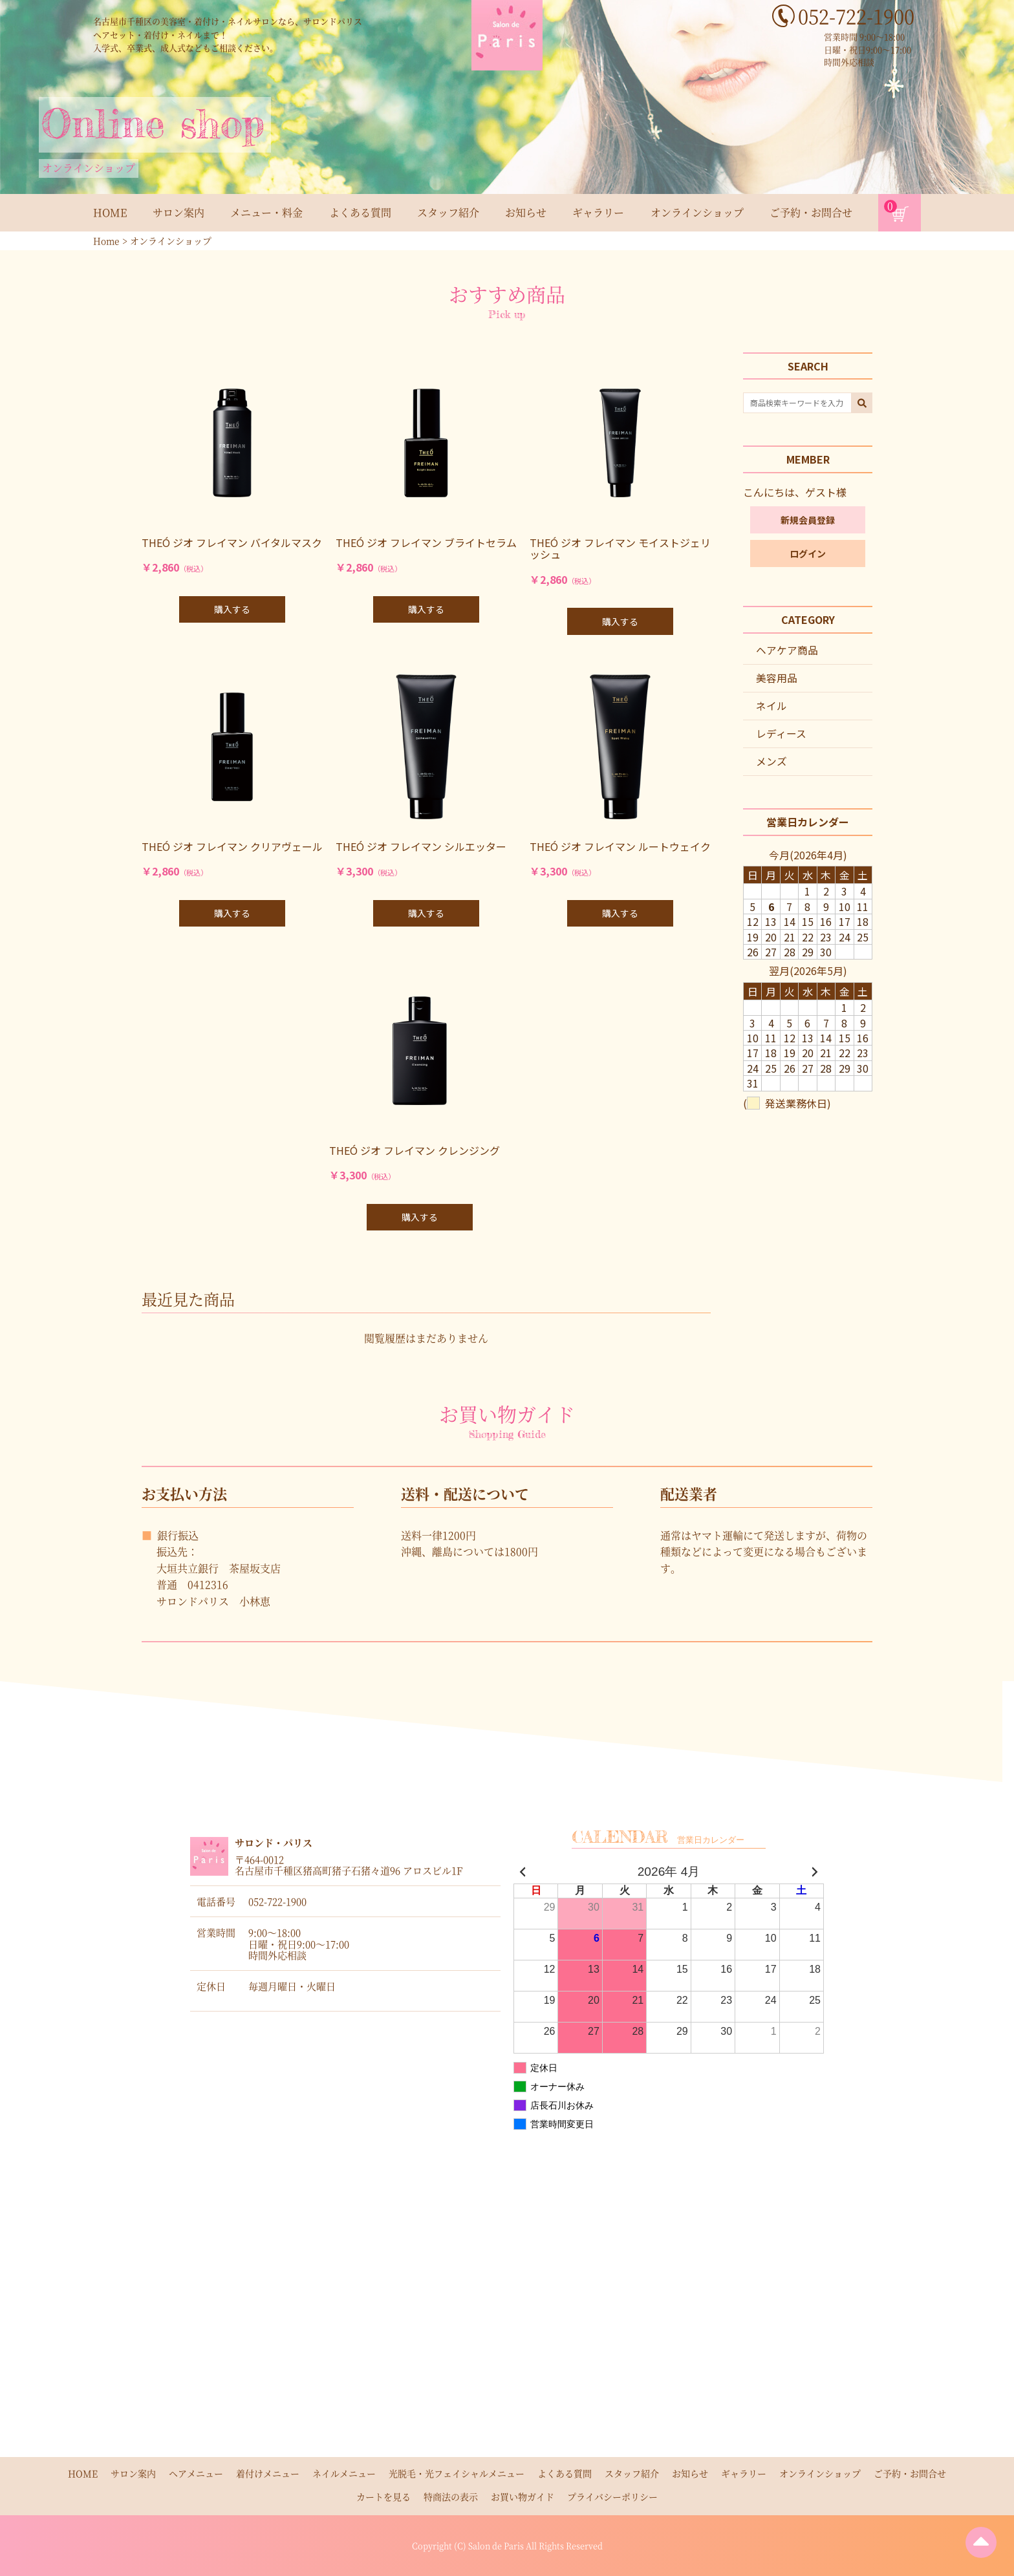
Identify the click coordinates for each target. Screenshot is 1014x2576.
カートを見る (383, 2496)
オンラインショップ (697, 212)
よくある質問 (360, 212)
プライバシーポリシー (612, 2496)
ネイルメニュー (344, 2473)
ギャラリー (598, 212)
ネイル (771, 707)
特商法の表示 (451, 2496)
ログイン (808, 554)
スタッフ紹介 (448, 212)
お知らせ (525, 212)
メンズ (771, 763)
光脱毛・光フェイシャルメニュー (456, 2473)
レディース (781, 735)
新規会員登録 (808, 520)
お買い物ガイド (522, 2496)
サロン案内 (178, 212)
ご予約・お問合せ (811, 212)
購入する (232, 609)
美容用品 (776, 679)
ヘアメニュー (196, 2473)
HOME (110, 212)
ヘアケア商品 (787, 651)
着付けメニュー (267, 2473)
